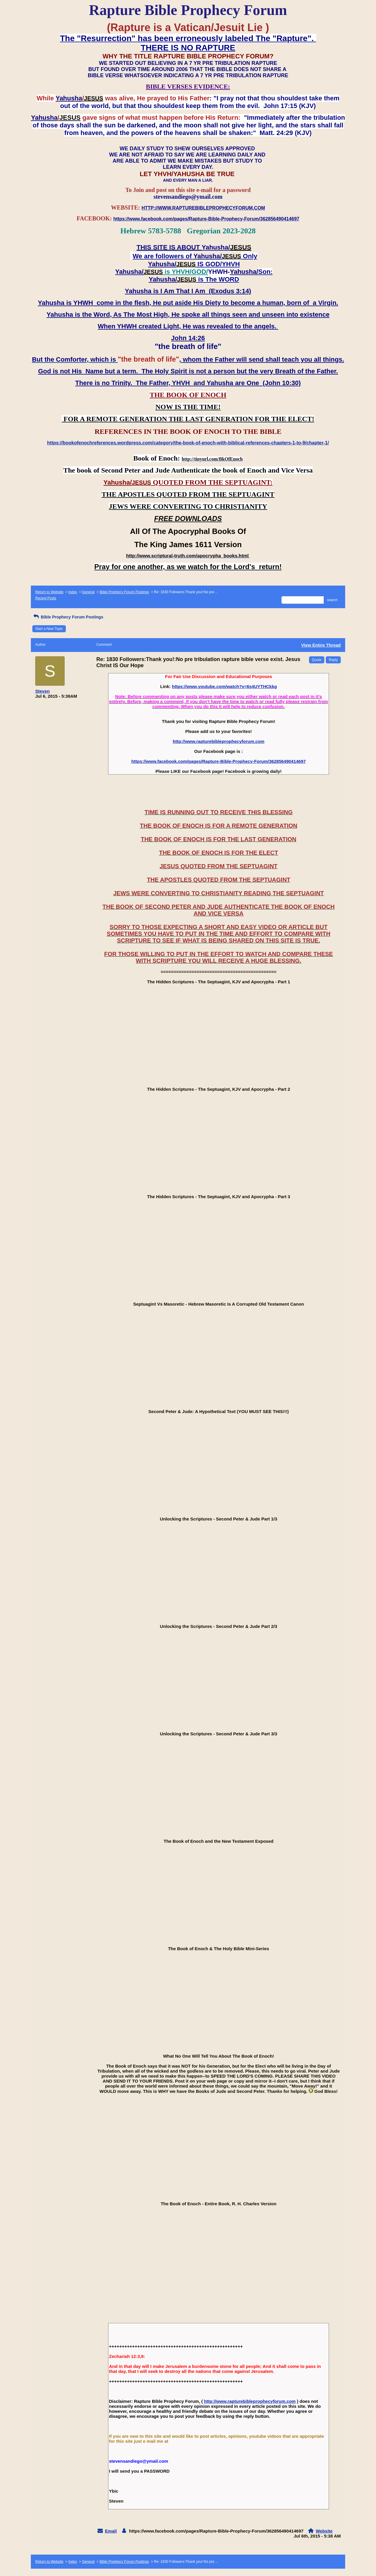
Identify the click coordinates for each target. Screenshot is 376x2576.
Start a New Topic (49, 629)
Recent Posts (45, 598)
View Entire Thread (321, 645)
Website (324, 2530)
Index (72, 592)
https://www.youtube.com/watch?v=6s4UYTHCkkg (224, 686)
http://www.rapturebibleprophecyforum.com (218, 741)
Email (111, 2530)
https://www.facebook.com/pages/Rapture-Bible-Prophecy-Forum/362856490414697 (218, 761)
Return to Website (49, 592)
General (88, 592)
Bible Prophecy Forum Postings (124, 592)
